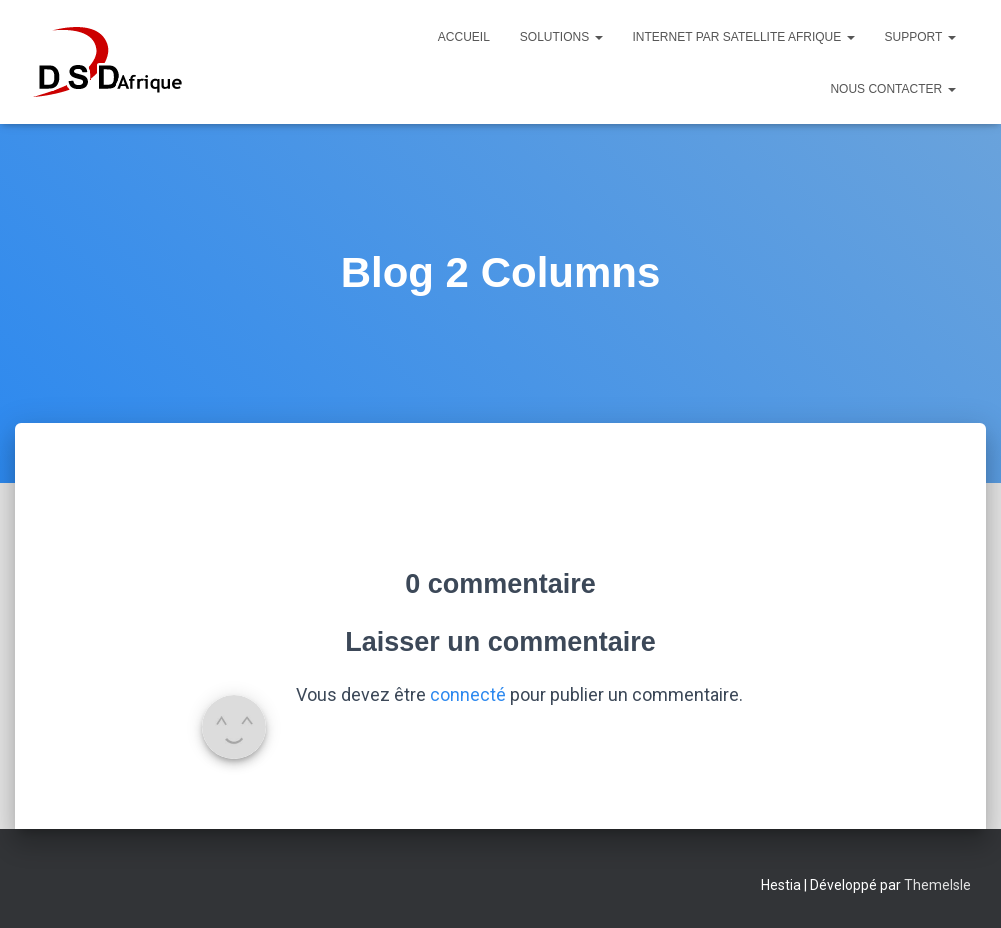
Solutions (561, 37)
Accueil (464, 37)
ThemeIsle (937, 885)
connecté (468, 694)
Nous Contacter (892, 89)
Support (920, 37)
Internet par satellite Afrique (744, 37)
